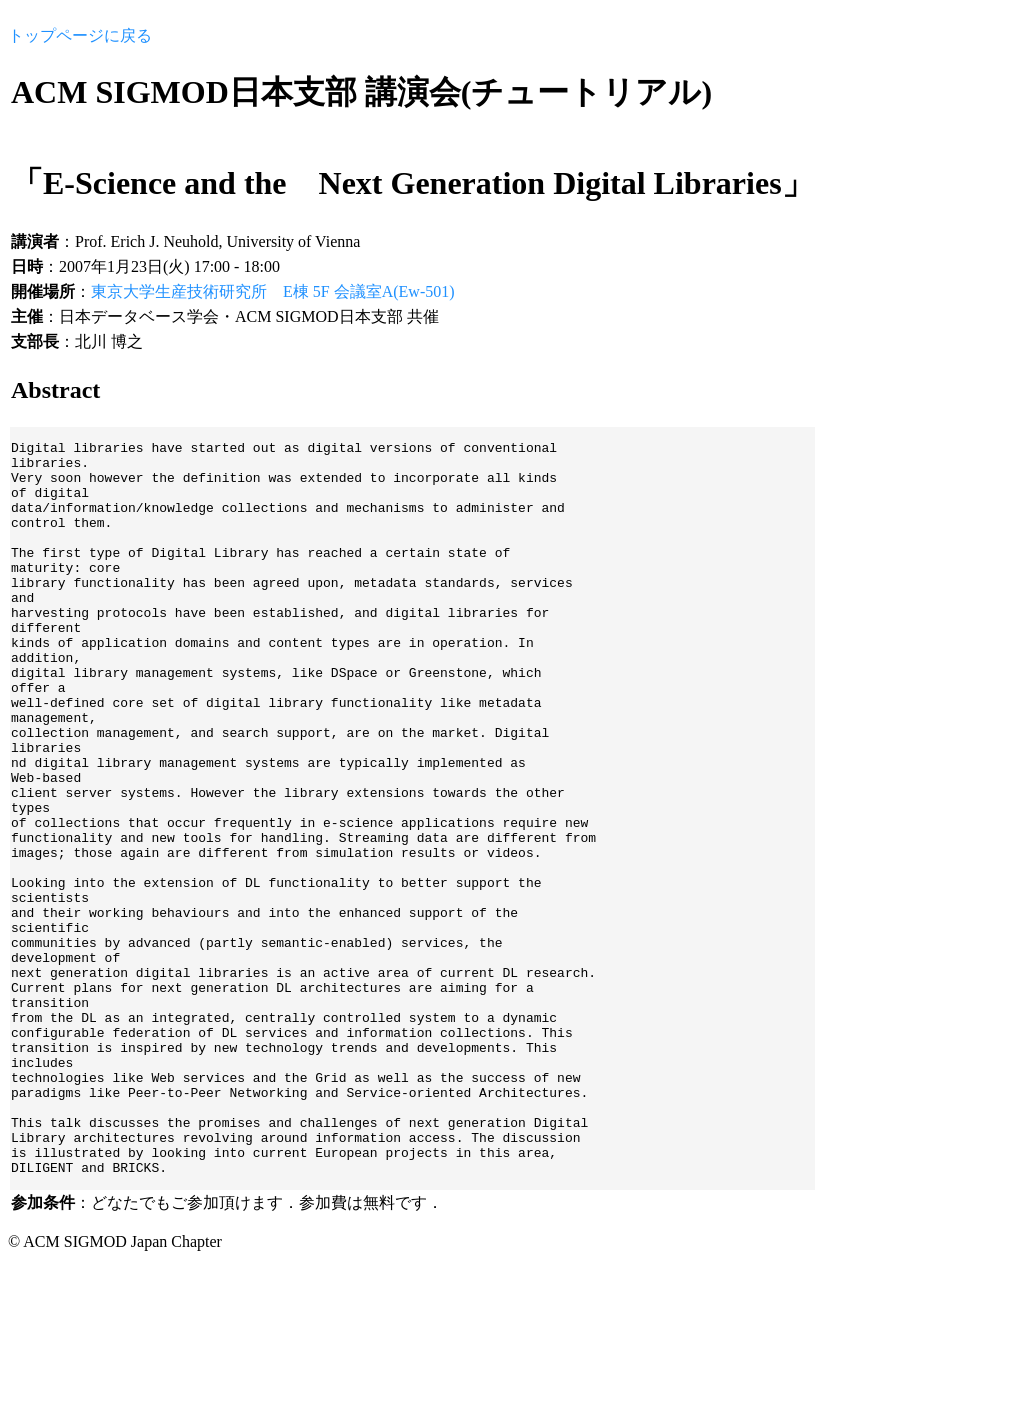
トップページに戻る (80, 35)
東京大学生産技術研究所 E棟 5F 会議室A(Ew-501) (273, 291)
